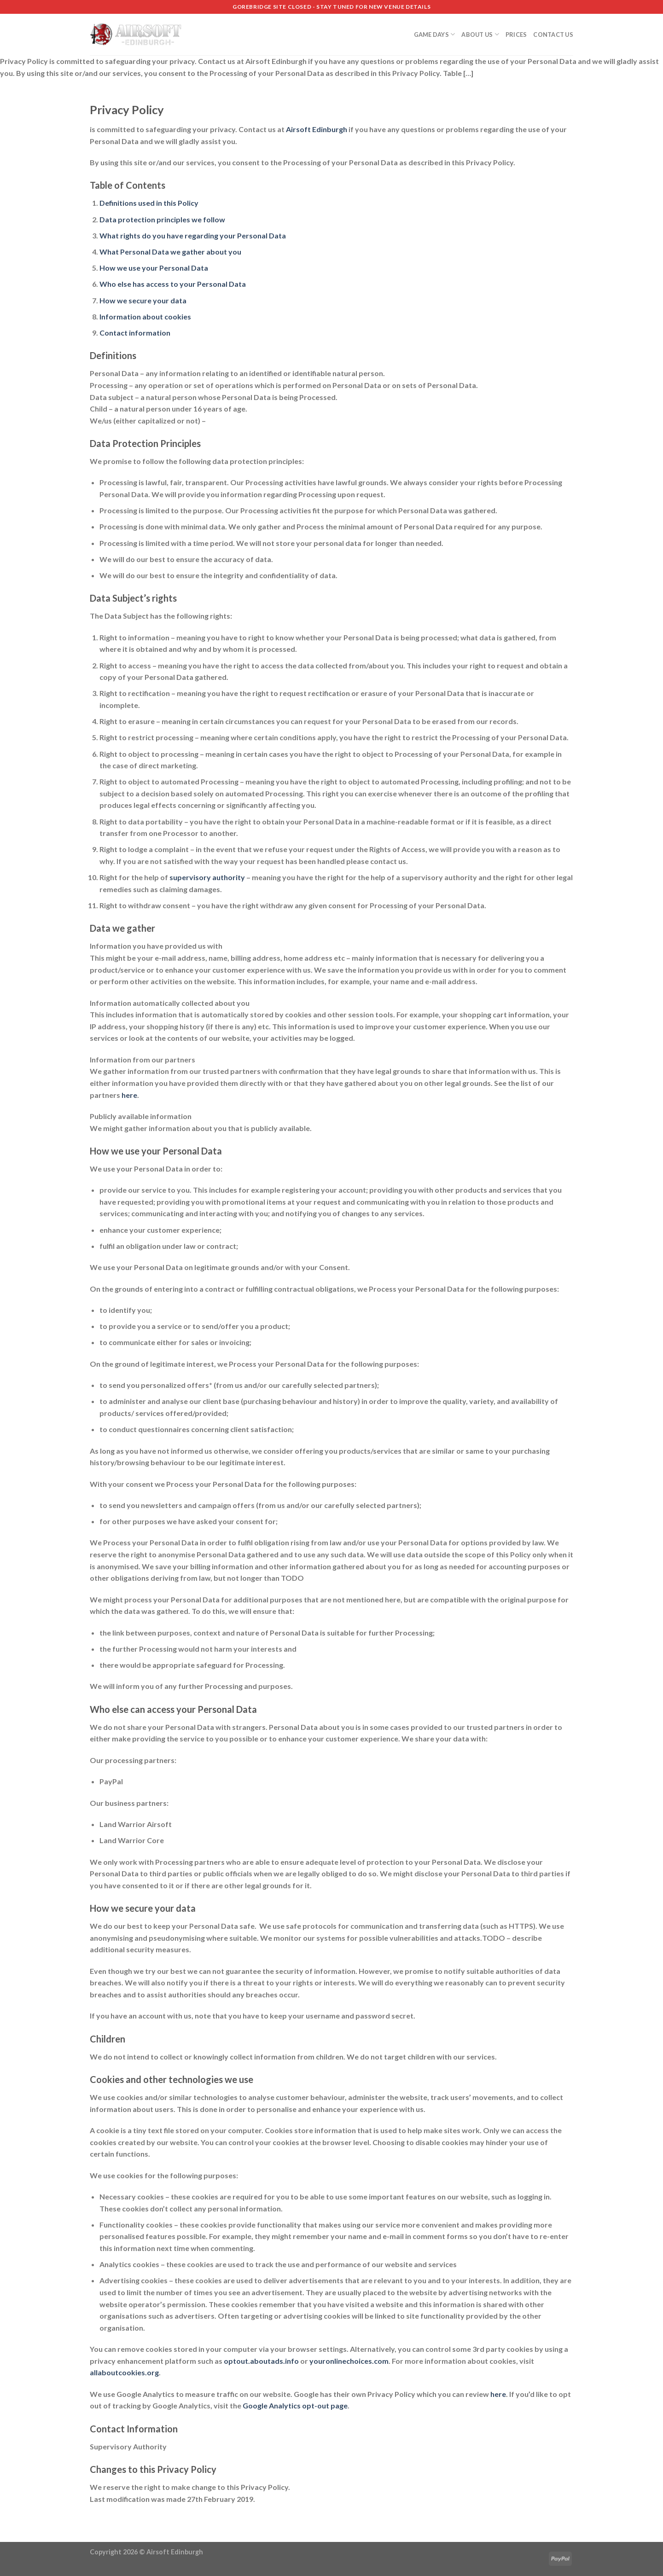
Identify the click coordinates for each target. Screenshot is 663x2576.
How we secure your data (142, 300)
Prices (516, 34)
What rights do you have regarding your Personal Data (192, 235)
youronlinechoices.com (349, 2360)
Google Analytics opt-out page (295, 2405)
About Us (480, 34)
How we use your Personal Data (153, 267)
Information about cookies (145, 316)
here (129, 1095)
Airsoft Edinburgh (316, 129)
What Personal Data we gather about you (170, 251)
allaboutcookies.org (124, 2372)
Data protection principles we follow (162, 219)
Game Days (434, 34)
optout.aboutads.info (261, 2360)
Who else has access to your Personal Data (172, 283)
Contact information (134, 332)
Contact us (553, 34)
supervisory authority (207, 877)
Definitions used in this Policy (148, 202)
